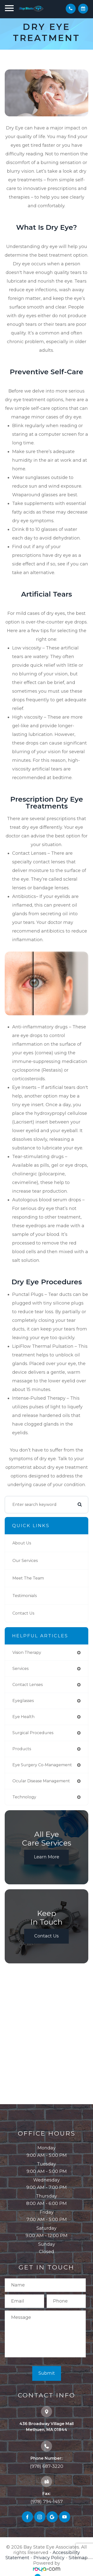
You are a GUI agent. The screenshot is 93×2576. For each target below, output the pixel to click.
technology (24, 1797)
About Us (21, 1543)
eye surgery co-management (42, 1765)
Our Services (25, 1560)
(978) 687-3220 (46, 2466)
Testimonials (24, 1595)
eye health (23, 1716)
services (20, 1668)
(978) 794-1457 (47, 2501)
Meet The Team (28, 1578)
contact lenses (27, 1684)
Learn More (46, 1857)
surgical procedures (32, 1732)
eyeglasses (23, 1700)
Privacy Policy (48, 2557)
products (21, 1748)
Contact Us (23, 1613)
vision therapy (26, 1652)
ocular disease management (41, 1781)
